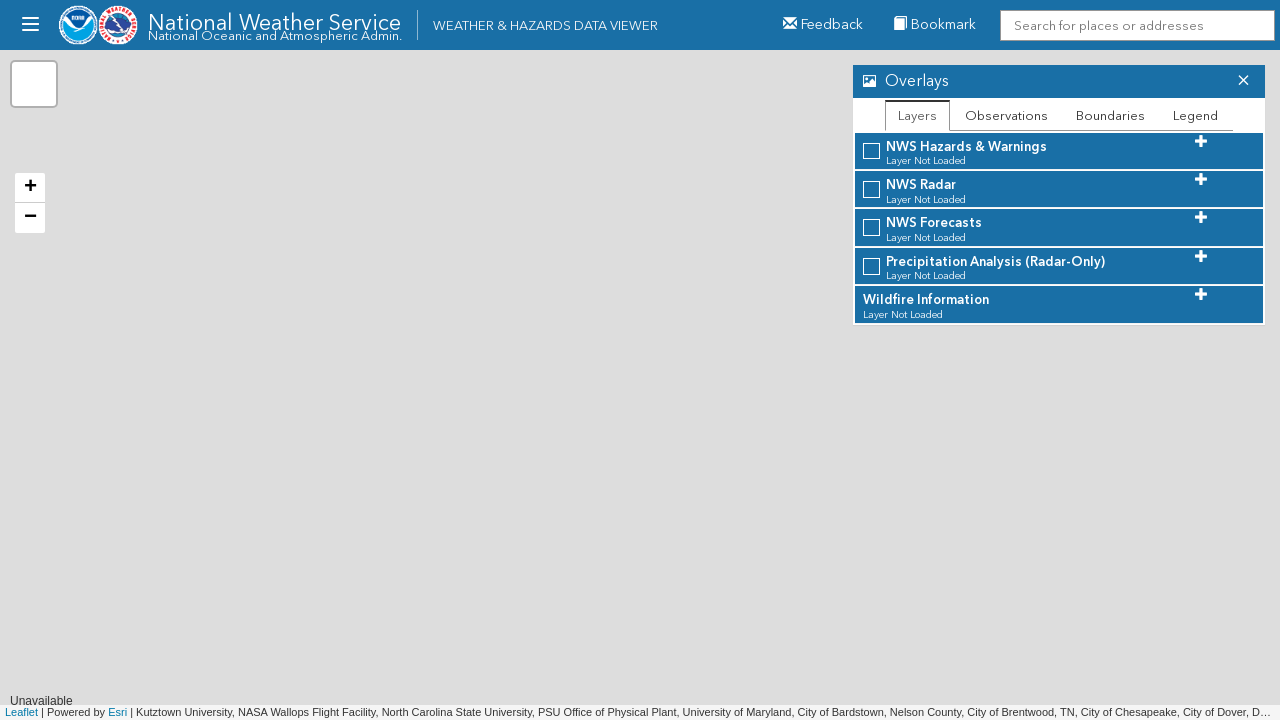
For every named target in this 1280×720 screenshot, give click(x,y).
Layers (917, 115)
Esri (117, 712)
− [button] (30, 218)
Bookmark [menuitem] (934, 24)
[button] (1040, 81)
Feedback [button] (823, 24)
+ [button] (30, 188)
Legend (1195, 115)
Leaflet (21, 712)
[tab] (1059, 81)
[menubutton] (29, 25)
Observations (1006, 115)
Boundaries (1110, 115)
